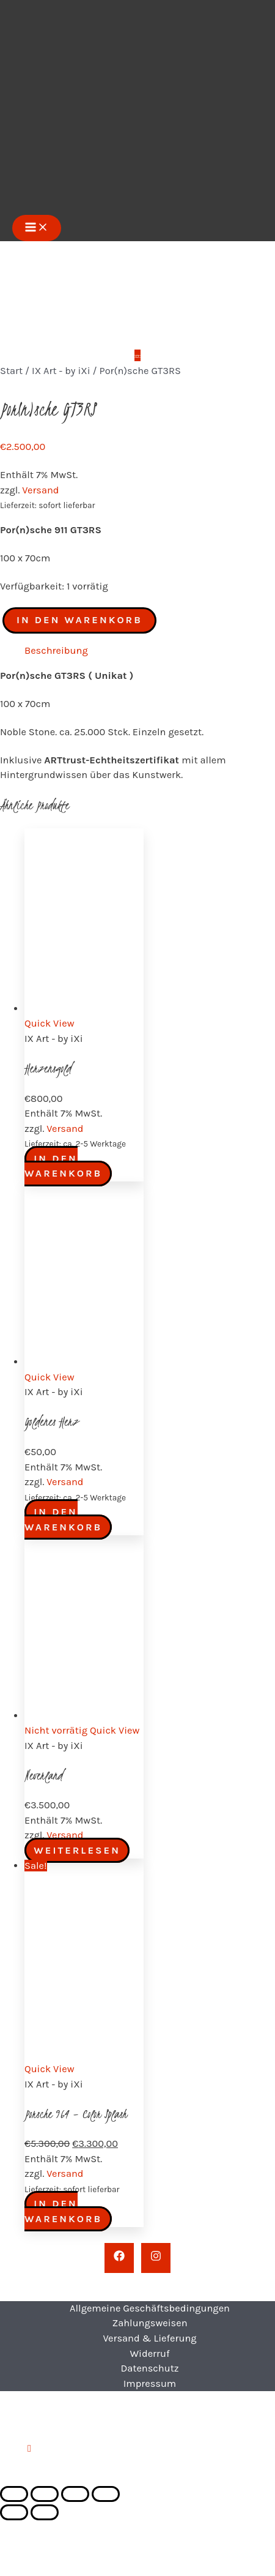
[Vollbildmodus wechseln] (45, 2494)
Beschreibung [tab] (56, 650)
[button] (29, 2448)
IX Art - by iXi (61, 370)
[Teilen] (75, 2494)
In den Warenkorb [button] (63, 1166)
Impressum (149, 2383)
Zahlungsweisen (149, 2323)
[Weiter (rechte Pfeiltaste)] (45, 2512)
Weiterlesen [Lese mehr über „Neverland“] (77, 1850)
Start (11, 370)
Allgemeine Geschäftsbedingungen (150, 2308)
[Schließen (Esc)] (106, 2494)
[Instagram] (155, 2258)
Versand (40, 490)
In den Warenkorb (79, 620)
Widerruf (149, 2353)
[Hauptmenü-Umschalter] (36, 228)
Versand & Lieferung (149, 2338)
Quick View (49, 1023)
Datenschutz (149, 2368)
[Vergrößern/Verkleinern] (14, 2494)
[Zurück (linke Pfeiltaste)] (14, 2512)
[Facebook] (119, 2258)
